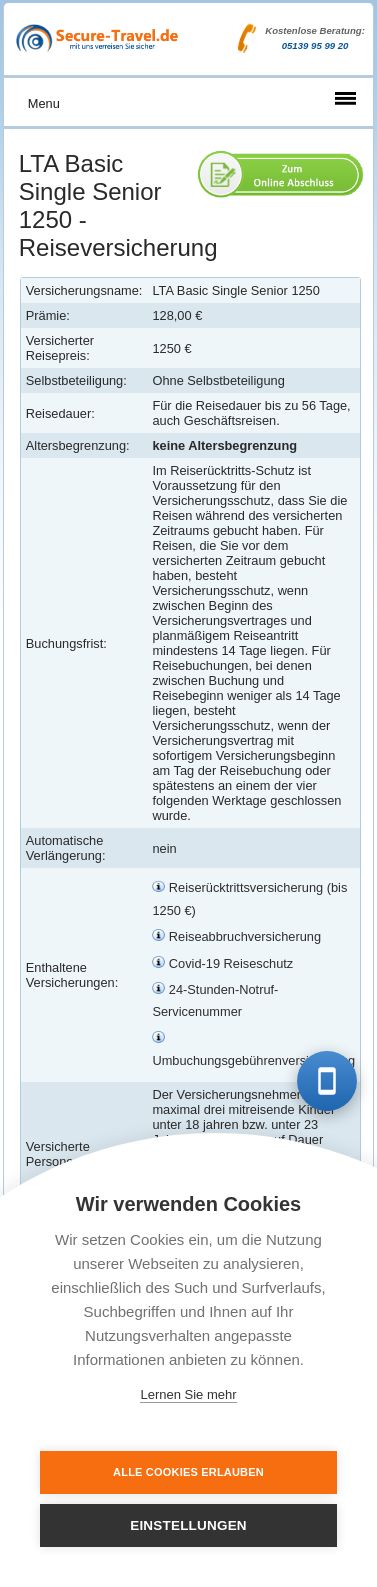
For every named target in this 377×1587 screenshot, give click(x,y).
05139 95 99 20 (315, 45)
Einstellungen (188, 1525)
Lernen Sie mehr (188, 1394)
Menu (44, 103)
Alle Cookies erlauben (188, 1472)
